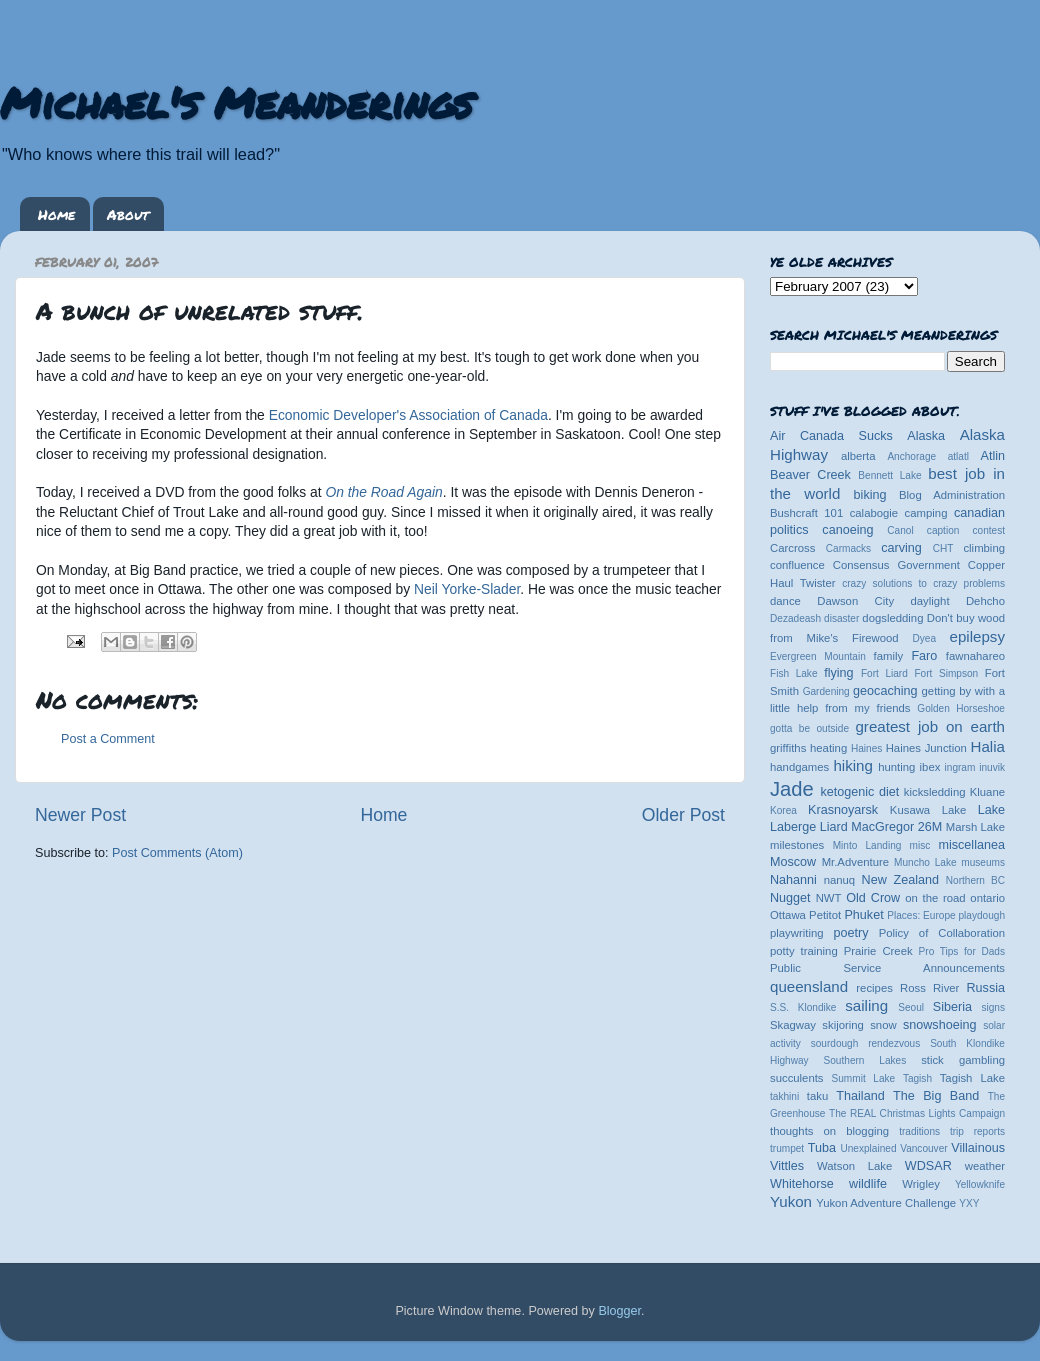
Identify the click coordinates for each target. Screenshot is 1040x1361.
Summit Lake (864, 1078)
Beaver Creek (810, 475)
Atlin (993, 456)
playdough (981, 915)
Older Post (683, 815)
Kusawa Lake (928, 810)
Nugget (790, 898)
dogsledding (892, 618)
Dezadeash (795, 618)
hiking (852, 765)
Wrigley (921, 1184)
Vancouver (923, 1148)
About (128, 214)
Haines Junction (926, 748)
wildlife (868, 1184)
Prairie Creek (878, 951)
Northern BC (975, 880)
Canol (900, 530)
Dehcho (985, 601)
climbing (984, 548)
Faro (924, 656)
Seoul (911, 1007)
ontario (987, 898)
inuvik (992, 767)
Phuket (863, 915)
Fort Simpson (946, 673)
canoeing (847, 530)
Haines (866, 748)
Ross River (929, 988)
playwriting (797, 933)
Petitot (825, 915)
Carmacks (848, 548)
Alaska (926, 436)
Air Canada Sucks (831, 436)
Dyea (925, 638)
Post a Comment (108, 739)
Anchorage (911, 456)
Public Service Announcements (887, 968)
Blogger (619, 1311)
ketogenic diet (859, 792)
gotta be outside (809, 728)
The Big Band (936, 1096)
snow (883, 1025)
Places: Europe (921, 915)
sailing (866, 1005)
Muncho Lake (925, 862)
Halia (988, 746)
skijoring (843, 1025)
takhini (784, 1096)
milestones (797, 845)
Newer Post (80, 815)
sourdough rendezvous (866, 1043)
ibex (930, 767)
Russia (986, 988)
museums (983, 862)
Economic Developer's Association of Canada (408, 415)
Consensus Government (896, 565)
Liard (834, 827)
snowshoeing (940, 1025)
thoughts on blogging (829, 1131)
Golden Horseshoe (961, 708)
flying (838, 673)
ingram (960, 767)
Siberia (952, 1007)
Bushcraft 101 (806, 513)
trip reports (977, 1131)
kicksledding (935, 792)
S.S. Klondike (803, 1007)
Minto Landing (867, 845)
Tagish (917, 1078)
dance (785, 601)
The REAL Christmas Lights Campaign (917, 1113)
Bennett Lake (889, 475)
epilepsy (977, 636)
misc (920, 845)
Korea (783, 810)
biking (870, 495)
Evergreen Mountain (818, 656)
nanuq (840, 880)
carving (901, 548)
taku (817, 1096)
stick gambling (963, 1060)
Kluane (987, 792)
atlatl (958, 456)
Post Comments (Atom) (177, 853)
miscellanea (971, 845)
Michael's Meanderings (236, 102)
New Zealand (900, 880)
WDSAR (928, 1166)
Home (56, 214)
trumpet (787, 1148)
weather (985, 1166)
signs (993, 1007)
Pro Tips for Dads (962, 951)
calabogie (874, 513)
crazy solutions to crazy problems (923, 583)
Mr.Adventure (855, 862)
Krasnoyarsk (843, 810)
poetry (850, 933)
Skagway (793, 1025)
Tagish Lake (972, 1078)
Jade (792, 789)
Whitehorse (802, 1184)
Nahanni (793, 880)
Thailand (860, 1096)
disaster (841, 618)
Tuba (822, 1148)
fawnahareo (975, 656)
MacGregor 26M (896, 827)
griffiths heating (808, 748)
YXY (969, 1203)
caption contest (966, 530)
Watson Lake (854, 1166)
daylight (929, 601)
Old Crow (873, 898)
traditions (919, 1131)
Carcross (792, 548)
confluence (797, 565)
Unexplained (868, 1148)
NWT (829, 898)
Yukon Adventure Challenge (886, 1203)
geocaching (885, 691)
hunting (896, 767)
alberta (858, 456)
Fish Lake (794, 673)
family (889, 656)
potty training (804, 951)
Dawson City (855, 601)
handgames (799, 767)
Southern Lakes (865, 1060)
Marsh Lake (975, 827)
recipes (874, 988)
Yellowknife (980, 1184)
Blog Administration (952, 495)
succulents (797, 1078)
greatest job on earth (930, 726)
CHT (943, 548)
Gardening (826, 691)
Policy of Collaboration (942, 933)
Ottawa (788, 915)
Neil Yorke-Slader (467, 589)
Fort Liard (884, 673)
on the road (935, 898)
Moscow (793, 862)
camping (926, 513)
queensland (809, 986)
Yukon (791, 1201)
